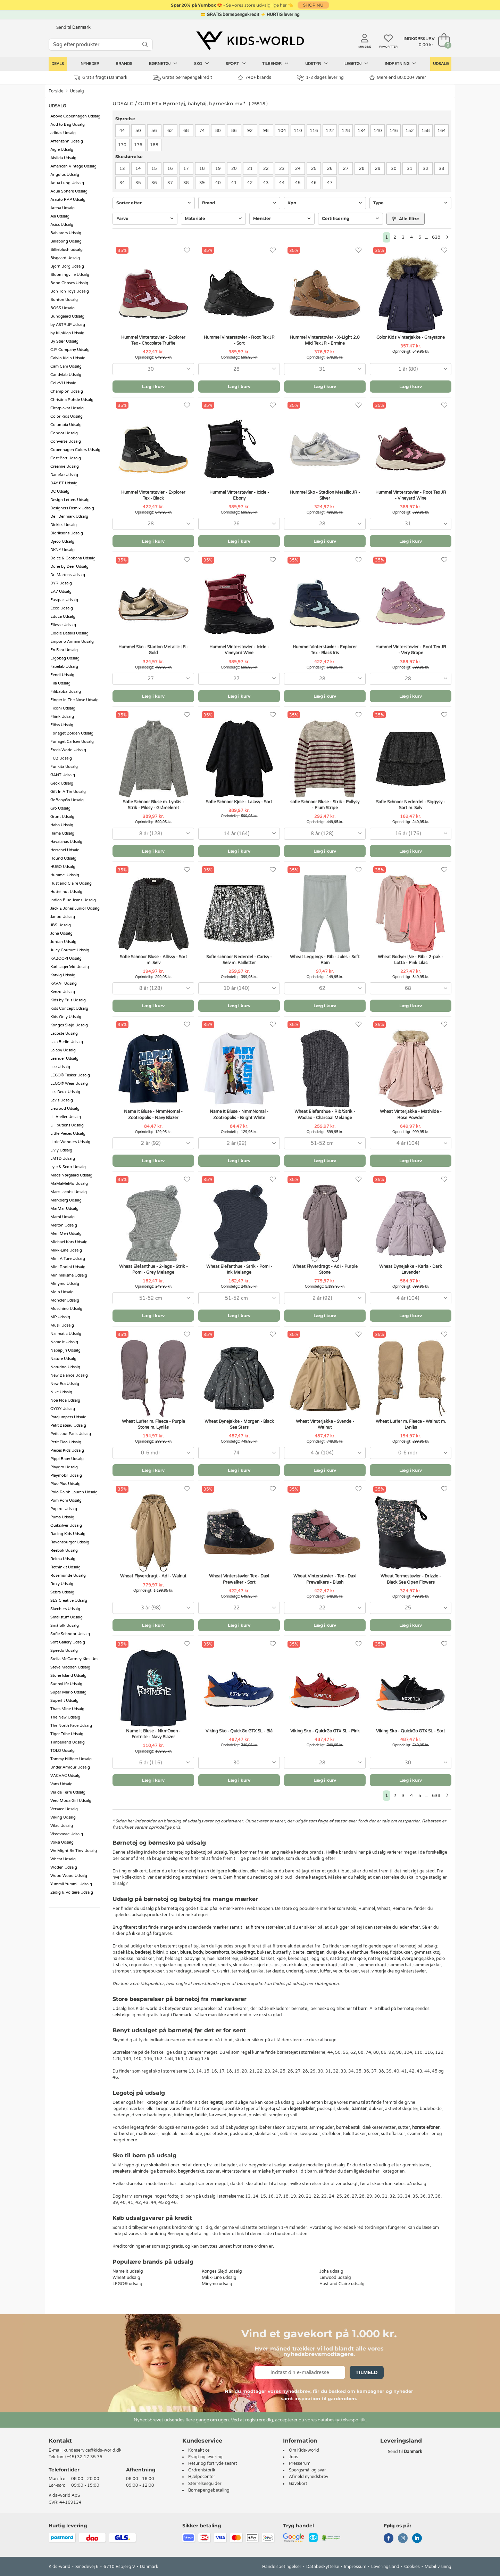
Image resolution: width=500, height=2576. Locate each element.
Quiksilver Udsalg (66, 1525)
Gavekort (298, 2483)
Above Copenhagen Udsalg (75, 116)
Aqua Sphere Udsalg (69, 191)
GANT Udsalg (62, 775)
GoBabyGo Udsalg (67, 800)
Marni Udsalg (62, 1217)
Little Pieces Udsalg (67, 1133)
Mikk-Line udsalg (219, 2277)
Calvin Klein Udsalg (67, 358)
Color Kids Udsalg (66, 416)
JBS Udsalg (60, 925)
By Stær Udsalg (64, 341)
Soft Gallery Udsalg (67, 1642)
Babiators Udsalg (65, 233)
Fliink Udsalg (62, 716)
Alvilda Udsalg (63, 158)
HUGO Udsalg (62, 866)
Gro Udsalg (60, 808)
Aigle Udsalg (61, 149)
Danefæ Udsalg (64, 475)
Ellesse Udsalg (63, 625)
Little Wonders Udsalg (70, 1142)
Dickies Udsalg (63, 525)
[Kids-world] (250, 40)
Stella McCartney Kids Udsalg (77, 1659)
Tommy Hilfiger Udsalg (71, 1759)
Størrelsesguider (205, 2483)
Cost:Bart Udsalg (65, 458)
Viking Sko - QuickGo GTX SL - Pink (325, 1731)
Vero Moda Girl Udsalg (70, 1800)
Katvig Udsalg (62, 975)
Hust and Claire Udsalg (71, 883)
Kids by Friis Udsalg (68, 1000)
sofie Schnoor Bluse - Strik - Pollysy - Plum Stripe (324, 804)
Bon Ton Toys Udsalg (69, 291)
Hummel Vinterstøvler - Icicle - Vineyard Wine (239, 650)
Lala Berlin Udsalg (66, 1042)
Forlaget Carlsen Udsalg (72, 741)
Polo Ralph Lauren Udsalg (74, 1492)
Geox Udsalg (61, 783)
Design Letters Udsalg (70, 500)
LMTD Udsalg (62, 1158)
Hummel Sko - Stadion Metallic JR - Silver (325, 495)
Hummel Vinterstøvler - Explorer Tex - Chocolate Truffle (153, 340)
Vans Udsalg (61, 1784)
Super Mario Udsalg (68, 1692)
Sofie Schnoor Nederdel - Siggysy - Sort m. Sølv (410, 804)
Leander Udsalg (64, 1058)
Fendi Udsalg (62, 675)
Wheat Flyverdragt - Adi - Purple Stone (325, 1269)
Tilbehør (275, 63)
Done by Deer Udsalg (69, 566)
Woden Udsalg (63, 1867)
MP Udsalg (60, 1317)
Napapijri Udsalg (65, 1350)
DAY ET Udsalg (63, 483)
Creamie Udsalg (64, 466)
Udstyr (316, 63)
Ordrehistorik (201, 2470)
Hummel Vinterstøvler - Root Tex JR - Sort (239, 340)
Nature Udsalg (63, 1358)
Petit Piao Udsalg (65, 1442)
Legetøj (356, 63)
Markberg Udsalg (66, 1200)
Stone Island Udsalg (68, 1675)
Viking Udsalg (63, 1817)
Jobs (293, 2456)
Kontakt (60, 2440)
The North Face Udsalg (71, 1725)
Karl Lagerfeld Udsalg (69, 967)
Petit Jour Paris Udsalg (70, 1433)
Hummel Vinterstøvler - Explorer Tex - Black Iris (325, 650)
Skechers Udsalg (65, 1609)
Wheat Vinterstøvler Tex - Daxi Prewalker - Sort (239, 1579)
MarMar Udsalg (64, 1208)
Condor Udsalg (64, 433)
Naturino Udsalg (65, 1367)
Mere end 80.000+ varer (397, 77)
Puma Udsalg (62, 1517)
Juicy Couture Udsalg (69, 950)
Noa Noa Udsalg (65, 1400)
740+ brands (254, 77)
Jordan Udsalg (63, 942)
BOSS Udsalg (62, 308)
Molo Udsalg (62, 1292)
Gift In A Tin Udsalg (68, 791)
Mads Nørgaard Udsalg (71, 1175)
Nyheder (90, 63)
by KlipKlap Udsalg (67, 333)
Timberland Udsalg (67, 1742)
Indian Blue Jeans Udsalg (73, 900)
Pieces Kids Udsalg (67, 1450)
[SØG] (145, 44)
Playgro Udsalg (64, 1467)
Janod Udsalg (62, 916)
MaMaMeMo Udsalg (69, 1183)
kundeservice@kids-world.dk (93, 2450)
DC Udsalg (59, 491)
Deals (57, 63)
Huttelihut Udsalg (66, 891)
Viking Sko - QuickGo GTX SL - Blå (239, 1731)
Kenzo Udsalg (62, 992)
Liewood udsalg (335, 2277)
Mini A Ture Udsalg (67, 1258)
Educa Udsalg (62, 616)
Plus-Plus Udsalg (65, 1484)
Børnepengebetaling (209, 2490)
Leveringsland (385, 2566)
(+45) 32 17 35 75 (83, 2456)
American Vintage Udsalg (73, 166)
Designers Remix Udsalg (72, 508)
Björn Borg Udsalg (67, 266)
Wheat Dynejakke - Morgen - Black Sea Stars (239, 1424)
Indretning (400, 63)
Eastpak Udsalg (64, 600)
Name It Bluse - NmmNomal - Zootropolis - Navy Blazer (153, 1114)
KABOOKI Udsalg (66, 958)
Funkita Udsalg (64, 766)
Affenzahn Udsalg (66, 141)
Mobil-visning (438, 2566)
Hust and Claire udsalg (342, 2283)
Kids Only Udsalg (65, 1017)
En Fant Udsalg (64, 650)
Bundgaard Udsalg (67, 316)
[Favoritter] (187, 250)
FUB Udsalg (61, 758)
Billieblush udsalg (66, 249)
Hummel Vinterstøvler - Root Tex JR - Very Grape (410, 650)
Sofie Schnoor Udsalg (70, 1634)
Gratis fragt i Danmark (100, 77)
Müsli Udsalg (62, 1325)
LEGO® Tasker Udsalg (70, 1075)
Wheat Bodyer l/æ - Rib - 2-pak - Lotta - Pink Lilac (410, 959)
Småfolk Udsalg (64, 1625)
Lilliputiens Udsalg (67, 1125)
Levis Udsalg (61, 1100)
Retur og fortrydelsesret (212, 2463)
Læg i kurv (153, 386)
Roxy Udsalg (61, 1584)
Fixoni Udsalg (62, 708)
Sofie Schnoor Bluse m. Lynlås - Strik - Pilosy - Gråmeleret (153, 804)
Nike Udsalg (61, 1392)
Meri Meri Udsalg (66, 1233)
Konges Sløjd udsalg (222, 2271)
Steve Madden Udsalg (70, 1667)
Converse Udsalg (65, 441)
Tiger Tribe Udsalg (66, 1734)
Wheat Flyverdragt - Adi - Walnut (153, 1576)
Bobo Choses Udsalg (69, 283)
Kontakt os (199, 2450)
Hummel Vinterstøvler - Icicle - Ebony (239, 495)
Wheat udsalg (126, 2277)
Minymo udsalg (217, 2283)
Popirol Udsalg (63, 1509)
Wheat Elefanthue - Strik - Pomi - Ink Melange (239, 1269)
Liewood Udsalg (65, 1108)
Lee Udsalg (60, 1067)
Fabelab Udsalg (64, 666)
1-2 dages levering (320, 78)
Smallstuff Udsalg (66, 1617)
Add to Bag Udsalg (67, 124)
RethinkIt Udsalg (65, 1567)
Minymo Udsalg (64, 1283)
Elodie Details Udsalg (69, 633)
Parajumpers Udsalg (68, 1417)
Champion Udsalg (66, 391)
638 (436, 237)
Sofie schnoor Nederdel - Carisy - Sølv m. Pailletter (239, 959)
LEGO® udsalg (127, 2283)
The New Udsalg (65, 1717)
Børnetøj (163, 63)
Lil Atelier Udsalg (65, 1117)
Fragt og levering (205, 2456)
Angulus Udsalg (64, 174)
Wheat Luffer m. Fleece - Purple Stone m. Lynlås (153, 1424)
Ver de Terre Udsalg (67, 1792)
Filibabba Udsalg (65, 691)
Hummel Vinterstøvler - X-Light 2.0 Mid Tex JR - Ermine (325, 340)
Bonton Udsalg (64, 299)
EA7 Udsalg (61, 591)
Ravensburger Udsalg (69, 1542)
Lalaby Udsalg (63, 1050)
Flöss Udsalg (61, 725)
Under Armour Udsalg (70, 1767)
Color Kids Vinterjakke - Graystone (410, 337)
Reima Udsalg (62, 1559)
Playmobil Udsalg (66, 1475)
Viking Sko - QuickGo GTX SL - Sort (410, 1731)
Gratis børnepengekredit (182, 78)
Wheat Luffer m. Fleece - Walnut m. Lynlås (411, 1424)
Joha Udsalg (61, 933)
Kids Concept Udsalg (69, 1008)
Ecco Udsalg (61, 608)
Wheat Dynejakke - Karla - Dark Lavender (410, 1269)
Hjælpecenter (201, 2476)
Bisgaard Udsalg (65, 258)
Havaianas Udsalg (66, 841)
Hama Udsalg (62, 833)
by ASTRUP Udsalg (67, 324)
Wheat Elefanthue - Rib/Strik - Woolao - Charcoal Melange (324, 1114)
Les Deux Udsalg (65, 1092)
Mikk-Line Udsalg (66, 1250)
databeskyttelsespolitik (342, 2420)
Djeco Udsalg (62, 541)
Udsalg (441, 63)
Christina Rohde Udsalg (71, 399)
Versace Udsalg (64, 1809)
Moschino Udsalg (66, 1308)
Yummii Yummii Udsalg (71, 1884)
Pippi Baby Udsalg (67, 1459)
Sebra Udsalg (62, 1592)
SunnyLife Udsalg (66, 1684)
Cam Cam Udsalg (66, 366)
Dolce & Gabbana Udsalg (72, 558)
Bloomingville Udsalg (69, 274)
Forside (56, 91)
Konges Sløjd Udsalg (69, 1025)
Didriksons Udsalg (66, 533)
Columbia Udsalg (66, 425)
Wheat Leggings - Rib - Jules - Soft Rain (325, 959)
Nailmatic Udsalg (65, 1333)
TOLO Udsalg (62, 1750)
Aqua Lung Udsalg (67, 183)
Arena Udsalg (62, 208)
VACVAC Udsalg (65, 1775)
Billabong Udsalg (66, 241)
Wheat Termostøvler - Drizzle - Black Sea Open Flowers (411, 1579)
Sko (201, 63)
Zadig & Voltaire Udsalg (71, 1892)
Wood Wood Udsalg (68, 1875)
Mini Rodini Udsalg (67, 1267)
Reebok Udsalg (64, 1550)
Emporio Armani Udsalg (72, 641)
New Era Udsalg (64, 1383)
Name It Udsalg (64, 1342)
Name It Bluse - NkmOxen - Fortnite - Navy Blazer (153, 1734)
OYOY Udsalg (62, 1408)
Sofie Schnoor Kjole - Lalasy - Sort (239, 801)
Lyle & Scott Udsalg (68, 1167)
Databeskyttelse (322, 2566)
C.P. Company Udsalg (70, 349)
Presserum (299, 2463)
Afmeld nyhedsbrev (308, 2476)
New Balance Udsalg (69, 1375)
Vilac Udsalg (61, 1825)
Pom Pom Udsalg (66, 1500)
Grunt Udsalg (62, 816)
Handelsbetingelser (281, 2566)
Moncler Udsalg (64, 1300)
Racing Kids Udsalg (67, 1534)
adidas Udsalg (63, 133)
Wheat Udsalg (63, 1859)
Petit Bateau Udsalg (68, 1425)
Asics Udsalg (61, 224)
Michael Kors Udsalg (69, 1242)
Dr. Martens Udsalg (67, 575)
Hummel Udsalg (64, 875)
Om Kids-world (304, 2450)
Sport (236, 63)
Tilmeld (367, 2372)
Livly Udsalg (61, 1150)
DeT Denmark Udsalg (69, 516)
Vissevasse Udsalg (66, 1834)
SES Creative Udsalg (68, 1600)
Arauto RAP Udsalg (67, 199)
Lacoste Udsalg (64, 1033)
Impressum (355, 2566)
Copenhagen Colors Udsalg (75, 450)
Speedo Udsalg (64, 1650)
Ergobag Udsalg (65, 658)
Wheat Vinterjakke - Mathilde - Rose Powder (411, 1114)
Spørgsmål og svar (307, 2470)
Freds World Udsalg (68, 750)
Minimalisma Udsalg (68, 1275)
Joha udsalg (331, 2271)
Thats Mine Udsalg (67, 1709)
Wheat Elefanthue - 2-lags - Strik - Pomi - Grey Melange (153, 1269)
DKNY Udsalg (62, 550)
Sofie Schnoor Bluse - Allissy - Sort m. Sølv (153, 959)
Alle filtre (405, 218)
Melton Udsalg (63, 1225)
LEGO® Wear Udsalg (69, 1083)
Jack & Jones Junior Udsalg (75, 908)
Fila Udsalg (60, 683)
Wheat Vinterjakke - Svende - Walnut (325, 1424)
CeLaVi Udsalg (63, 383)
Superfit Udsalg (64, 1700)
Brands (124, 63)
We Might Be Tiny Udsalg (73, 1850)
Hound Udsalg (63, 858)
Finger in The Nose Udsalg (74, 700)
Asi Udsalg (59, 216)
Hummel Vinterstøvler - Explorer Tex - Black (153, 495)
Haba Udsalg (61, 825)
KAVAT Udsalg (63, 983)
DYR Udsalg (61, 583)
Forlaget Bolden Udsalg (71, 733)
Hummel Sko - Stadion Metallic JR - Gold (153, 650)
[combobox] (153, 369)
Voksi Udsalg (62, 1842)
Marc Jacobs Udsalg (68, 1192)
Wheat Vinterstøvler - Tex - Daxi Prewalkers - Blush (324, 1579)
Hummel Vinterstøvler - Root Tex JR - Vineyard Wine (410, 495)
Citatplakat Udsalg (67, 408)
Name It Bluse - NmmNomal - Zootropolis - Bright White (239, 1114)
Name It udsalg (127, 2271)
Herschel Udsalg (65, 850)
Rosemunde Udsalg (68, 1575)
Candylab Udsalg (65, 374)
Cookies (412, 2566)
